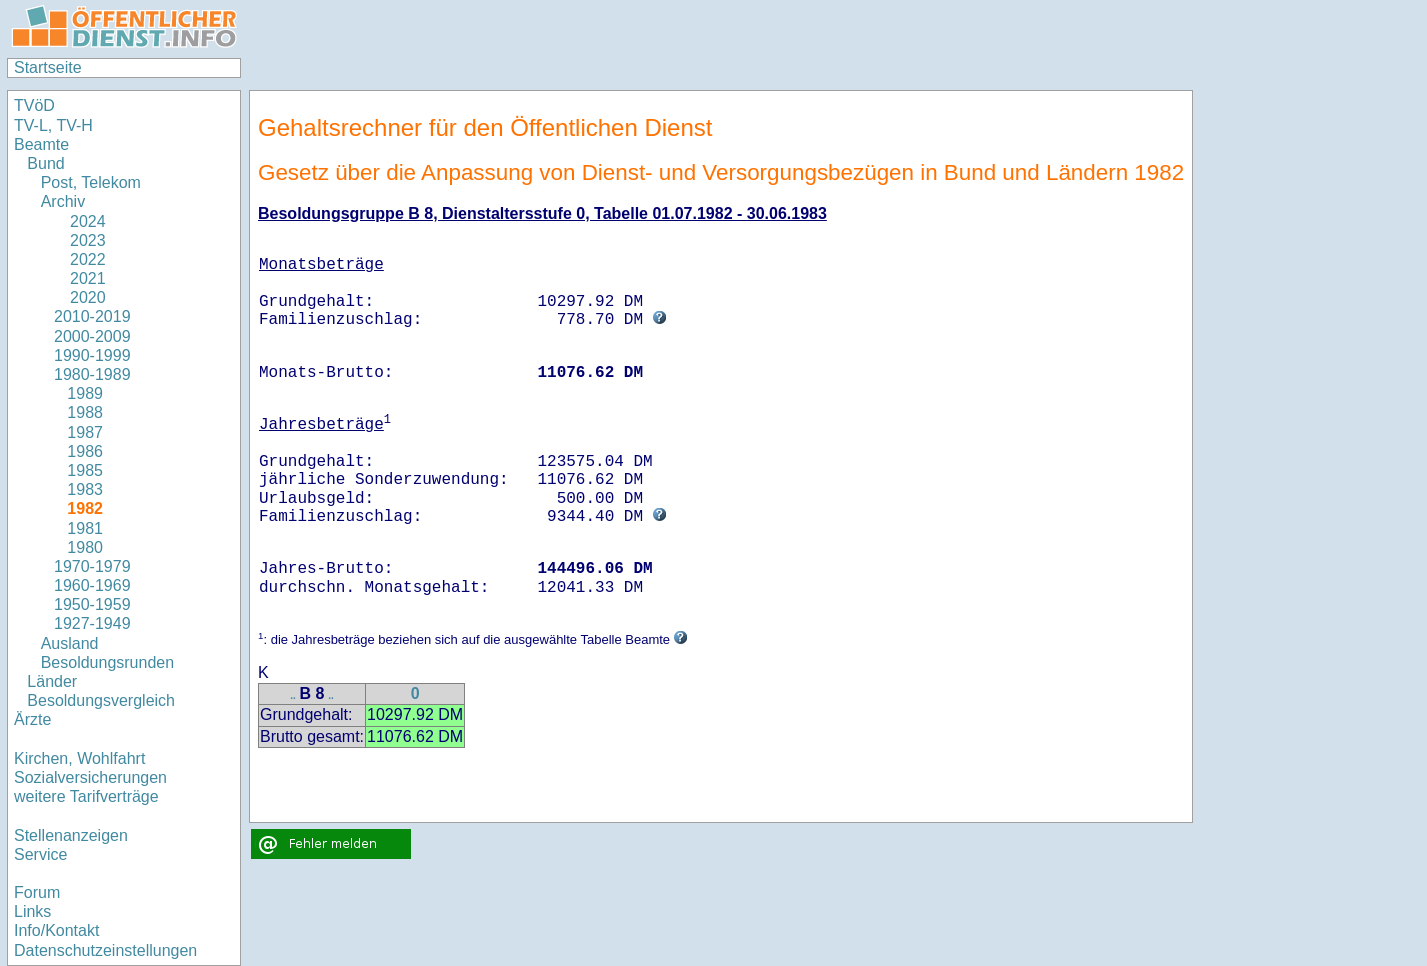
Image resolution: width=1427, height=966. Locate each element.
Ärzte (32, 719)
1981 (85, 528)
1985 (85, 470)
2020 (80, 297)
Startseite (48, 67)
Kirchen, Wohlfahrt (79, 758)
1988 (85, 412)
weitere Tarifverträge (86, 796)
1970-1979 (92, 566)
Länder (52, 681)
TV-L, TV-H (53, 125)
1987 (85, 432)
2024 (80, 221)
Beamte (41, 144)
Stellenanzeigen (71, 835)
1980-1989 (92, 374)
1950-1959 (92, 604)
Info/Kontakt (56, 930)
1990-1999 (92, 355)
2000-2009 (92, 336)
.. (293, 695)
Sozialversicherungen (90, 777)
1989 (85, 393)
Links (32, 911)
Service (40, 854)
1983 (85, 489)
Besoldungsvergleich (101, 700)
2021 (80, 278)
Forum (37, 892)
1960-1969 (92, 585)
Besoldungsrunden (107, 662)
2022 (80, 259)
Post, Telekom (91, 182)
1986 (85, 451)
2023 (80, 240)
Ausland (70, 643)
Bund (45, 163)
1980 (85, 547)
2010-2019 (92, 316)
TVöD (34, 105)
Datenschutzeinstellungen (105, 950)
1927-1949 (92, 623)
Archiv (63, 201)
